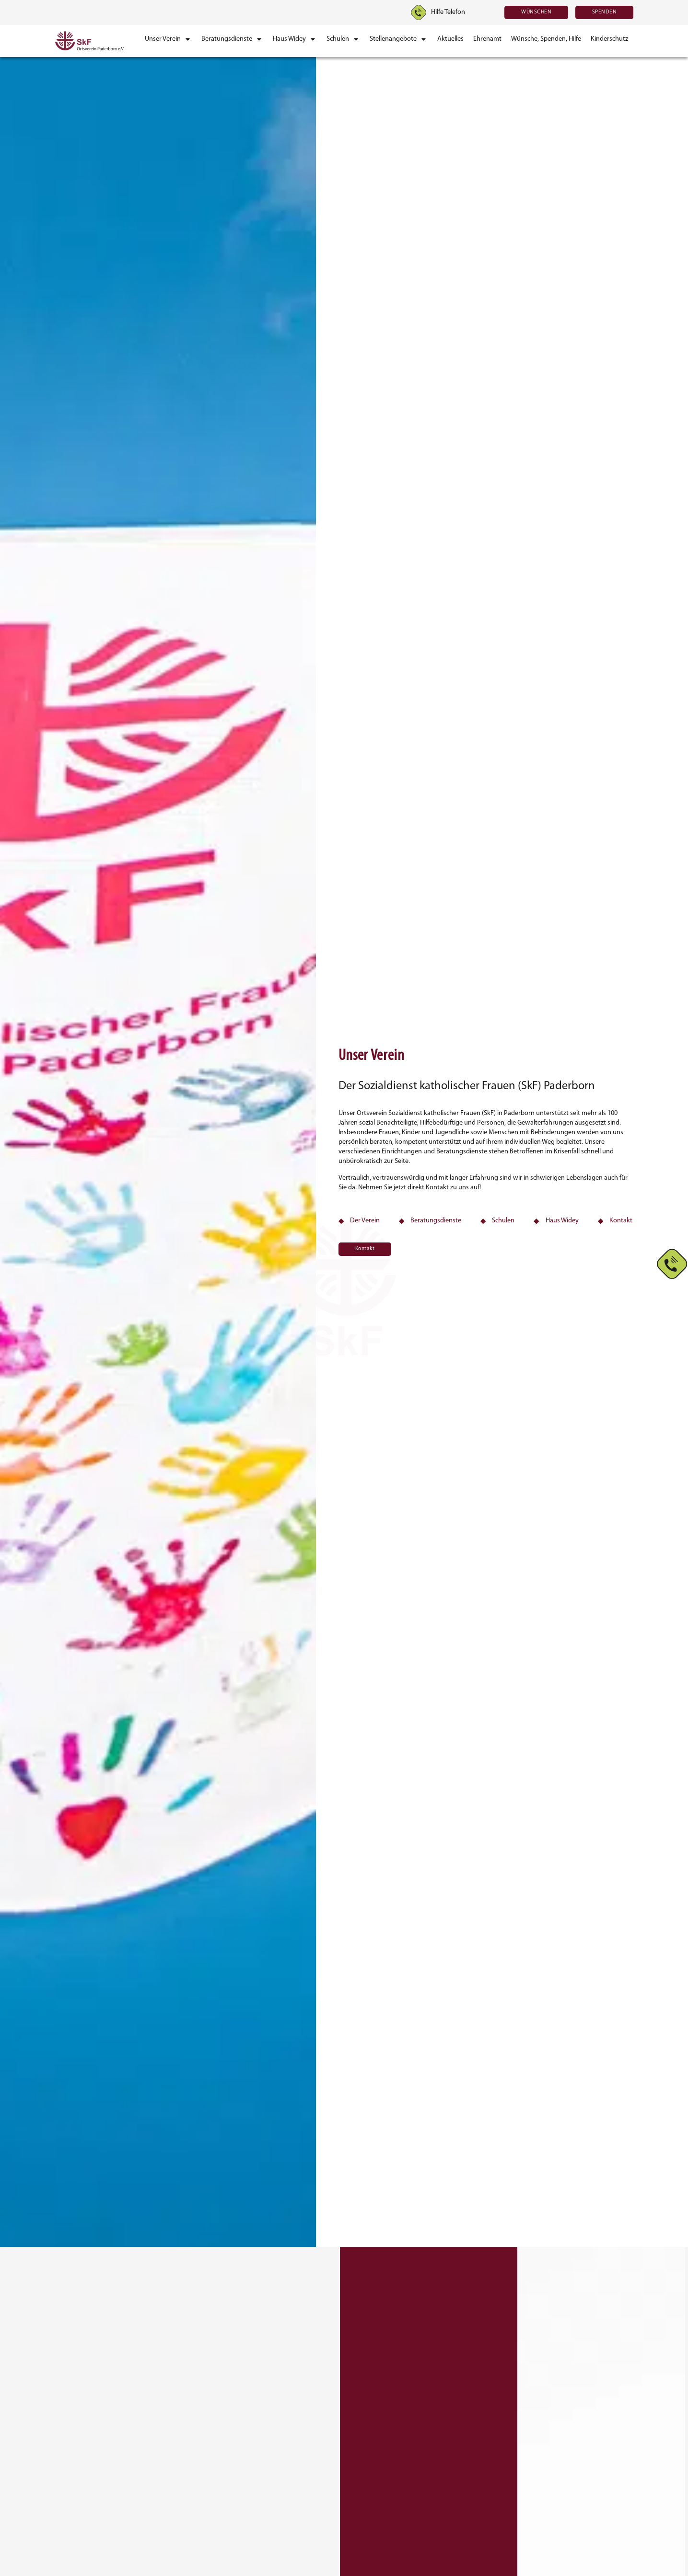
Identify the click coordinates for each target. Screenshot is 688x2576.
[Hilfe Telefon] (418, 12)
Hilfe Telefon (448, 12)
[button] (168, 39)
